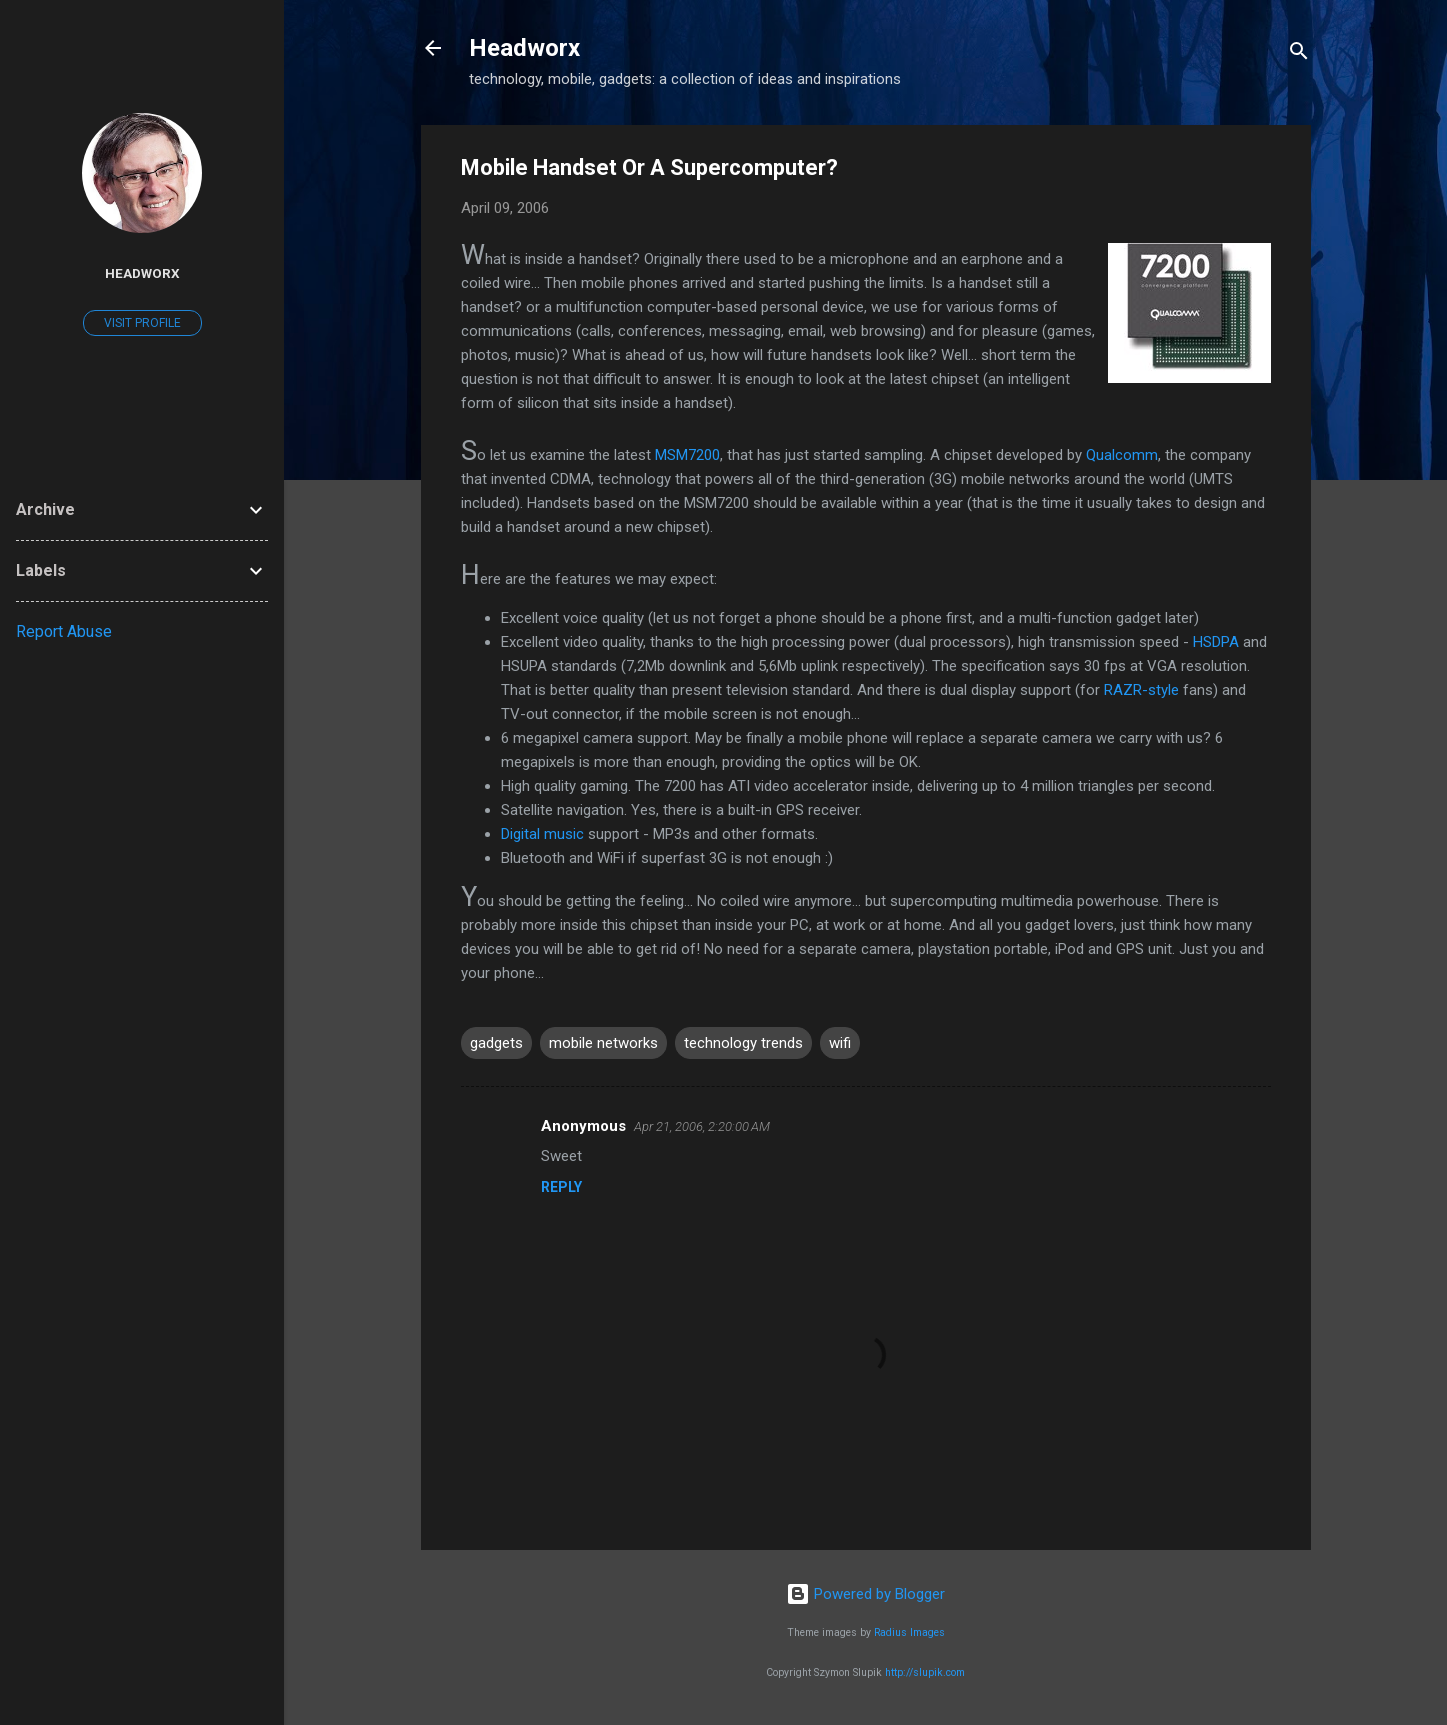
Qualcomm (1122, 455)
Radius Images (909, 1632)
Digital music (542, 834)
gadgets (496, 1043)
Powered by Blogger (865, 1594)
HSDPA (1216, 642)
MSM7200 (687, 455)
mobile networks (603, 1043)
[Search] (1299, 54)
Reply (561, 1187)
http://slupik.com (925, 1672)
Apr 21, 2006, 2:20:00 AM (702, 1126)
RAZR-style (1141, 690)
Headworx (524, 48)
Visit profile (142, 323)
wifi (840, 1043)
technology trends (743, 1043)
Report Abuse (64, 631)
